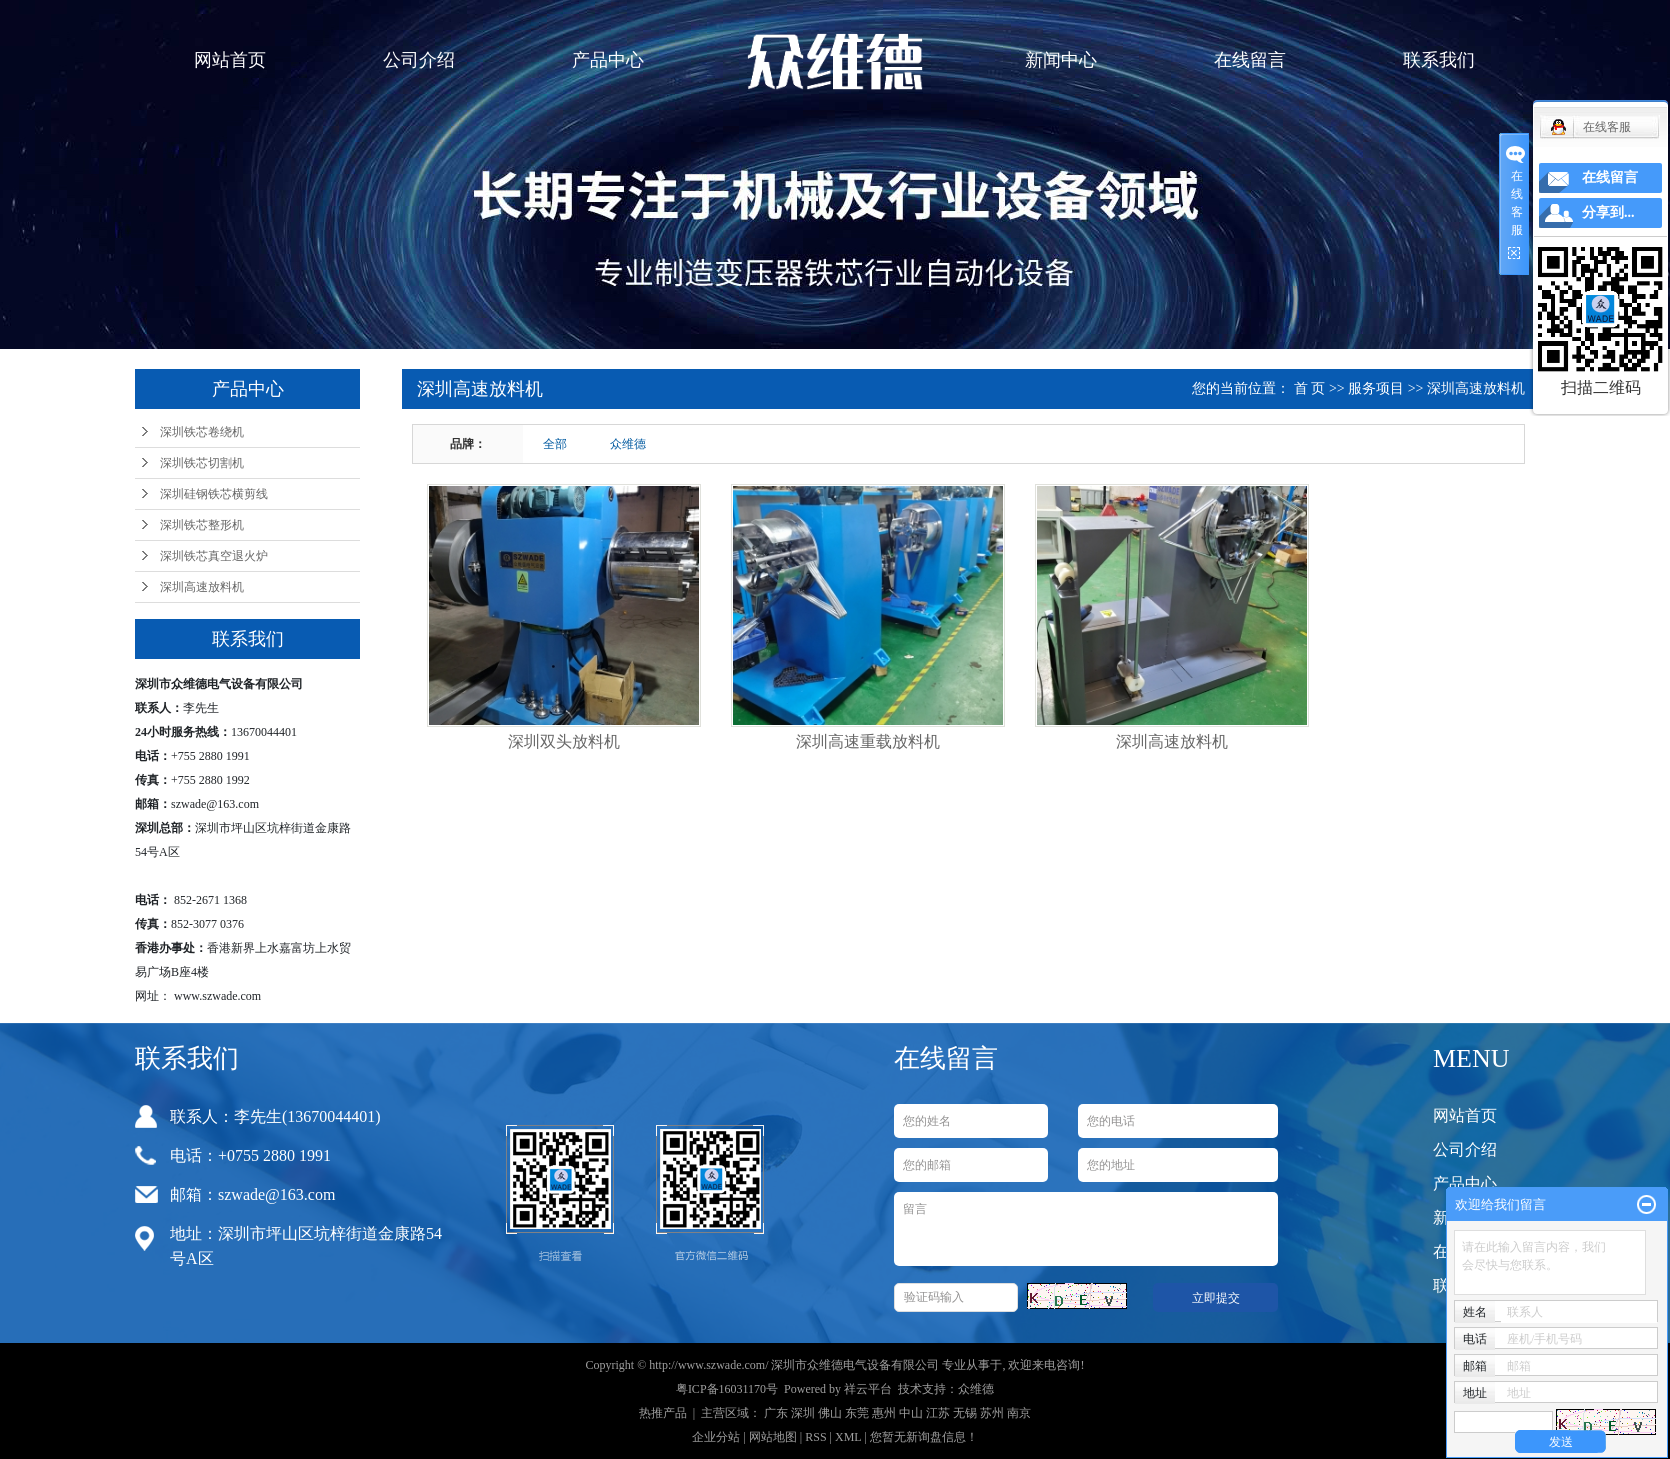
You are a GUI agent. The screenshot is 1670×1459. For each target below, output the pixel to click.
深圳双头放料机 (564, 741)
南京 (1019, 1413)
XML (848, 1437)
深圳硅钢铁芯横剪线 (214, 494)
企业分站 (716, 1437)
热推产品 (663, 1413)
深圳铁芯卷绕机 (202, 432)
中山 (911, 1413)
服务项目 (1376, 388)
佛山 (830, 1413)
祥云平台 (868, 1389)
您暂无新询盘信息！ (924, 1437)
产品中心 (608, 60)
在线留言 (1250, 60)
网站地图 (773, 1437)
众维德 (628, 444)
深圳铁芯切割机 (202, 463)
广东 (776, 1413)
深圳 (803, 1413)
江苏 (938, 1413)
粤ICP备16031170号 (727, 1389)
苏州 (992, 1413)
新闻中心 (1061, 60)
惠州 (884, 1413)
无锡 (965, 1413)
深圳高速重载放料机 (868, 741)
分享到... (1608, 212)
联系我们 (1439, 60)
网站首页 (230, 60)
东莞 (857, 1413)
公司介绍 (419, 60)
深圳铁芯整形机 (202, 525)
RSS (815, 1437)
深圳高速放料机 (202, 587)
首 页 (1310, 388)
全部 (555, 444)
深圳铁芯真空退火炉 (214, 556)
